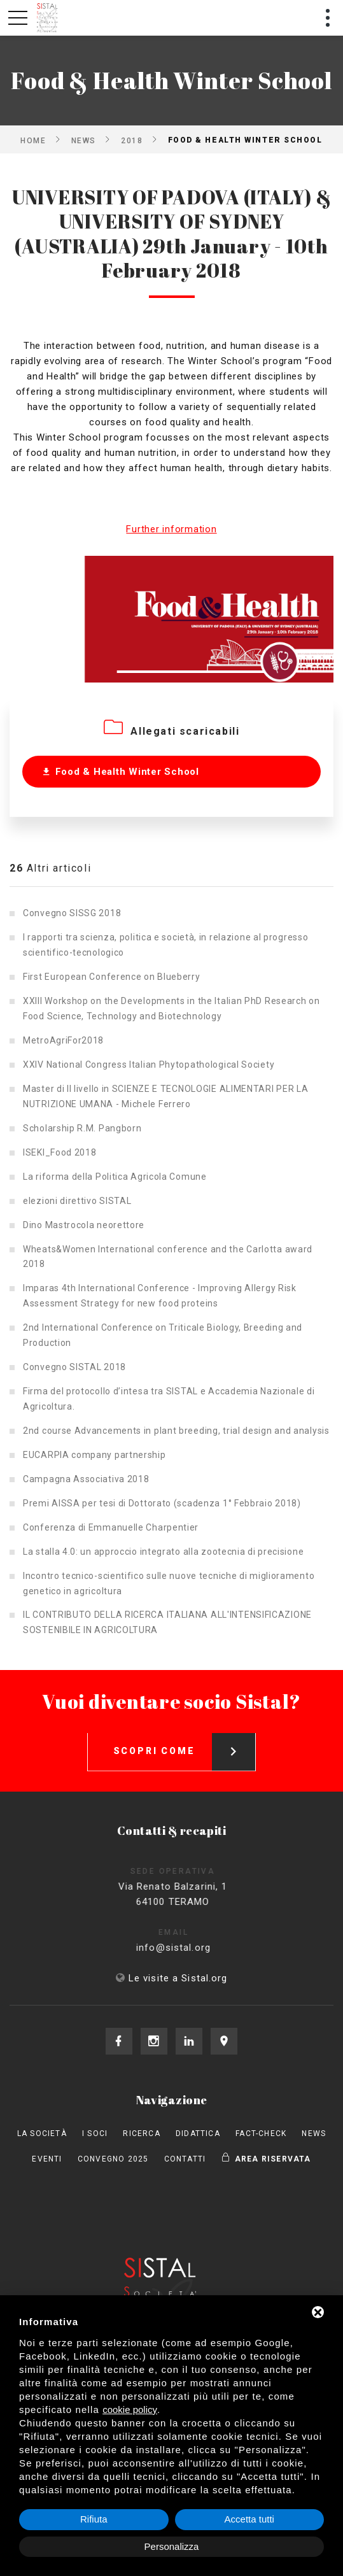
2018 (132, 140)
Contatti (185, 2159)
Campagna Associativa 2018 (86, 1479)
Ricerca (141, 2133)
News (83, 140)
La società (42, 2133)
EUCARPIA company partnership (94, 1455)
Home (33, 140)
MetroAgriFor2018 (63, 1040)
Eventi (47, 2159)
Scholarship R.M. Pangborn (82, 1128)
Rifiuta (94, 2519)
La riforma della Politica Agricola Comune (115, 1176)
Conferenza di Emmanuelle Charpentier (111, 1527)
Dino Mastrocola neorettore (83, 1225)
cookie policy (129, 2409)
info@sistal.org (185, 1947)
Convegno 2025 (113, 2159)
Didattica (198, 2133)
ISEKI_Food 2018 (60, 1152)
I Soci (95, 2133)
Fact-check (260, 2133)
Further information (171, 529)
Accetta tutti (249, 2519)
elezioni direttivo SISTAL (77, 1201)
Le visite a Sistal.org (178, 1978)
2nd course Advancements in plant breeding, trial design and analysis (176, 1431)
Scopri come (184, 1741)
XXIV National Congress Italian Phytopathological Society (148, 1064)
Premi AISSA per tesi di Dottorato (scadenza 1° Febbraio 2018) (162, 1503)
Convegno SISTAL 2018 (74, 1367)
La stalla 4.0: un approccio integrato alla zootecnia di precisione (163, 1551)
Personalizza (171, 2546)
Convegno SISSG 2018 (72, 913)
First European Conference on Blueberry (111, 977)
